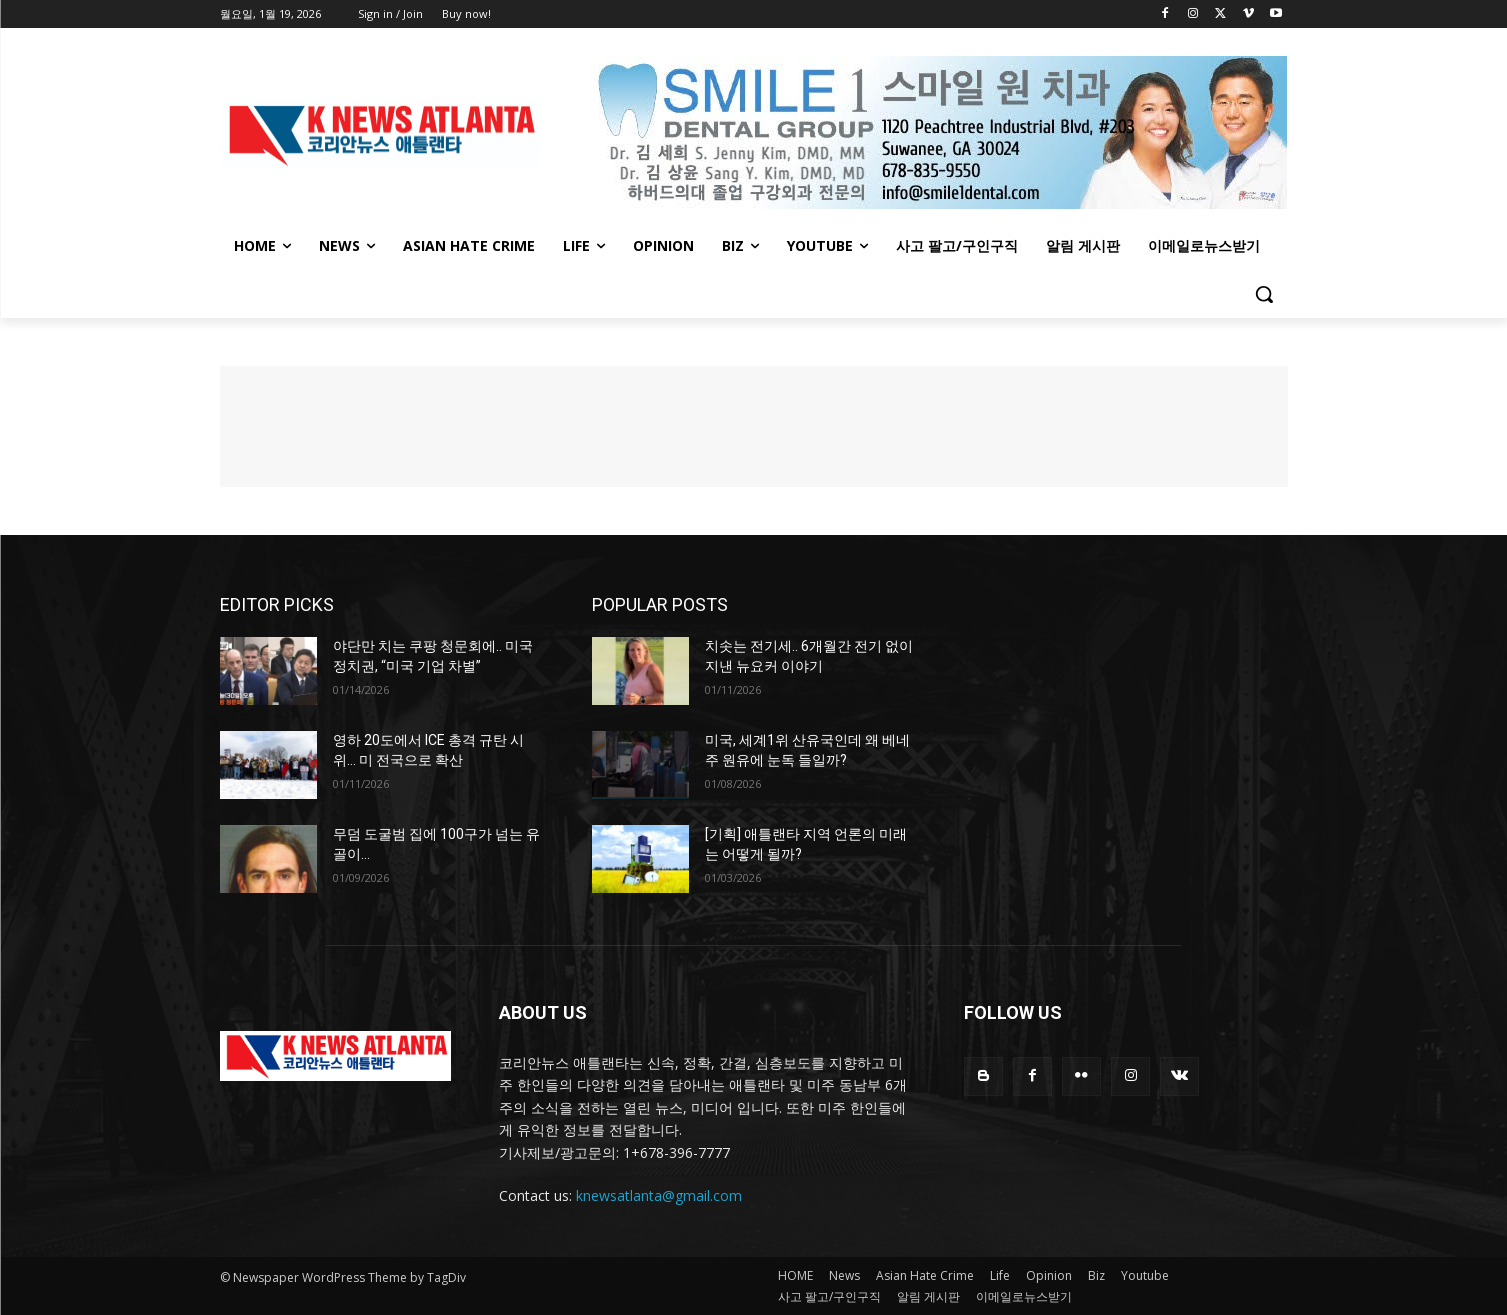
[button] (1264, 294)
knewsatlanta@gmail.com (659, 1195)
